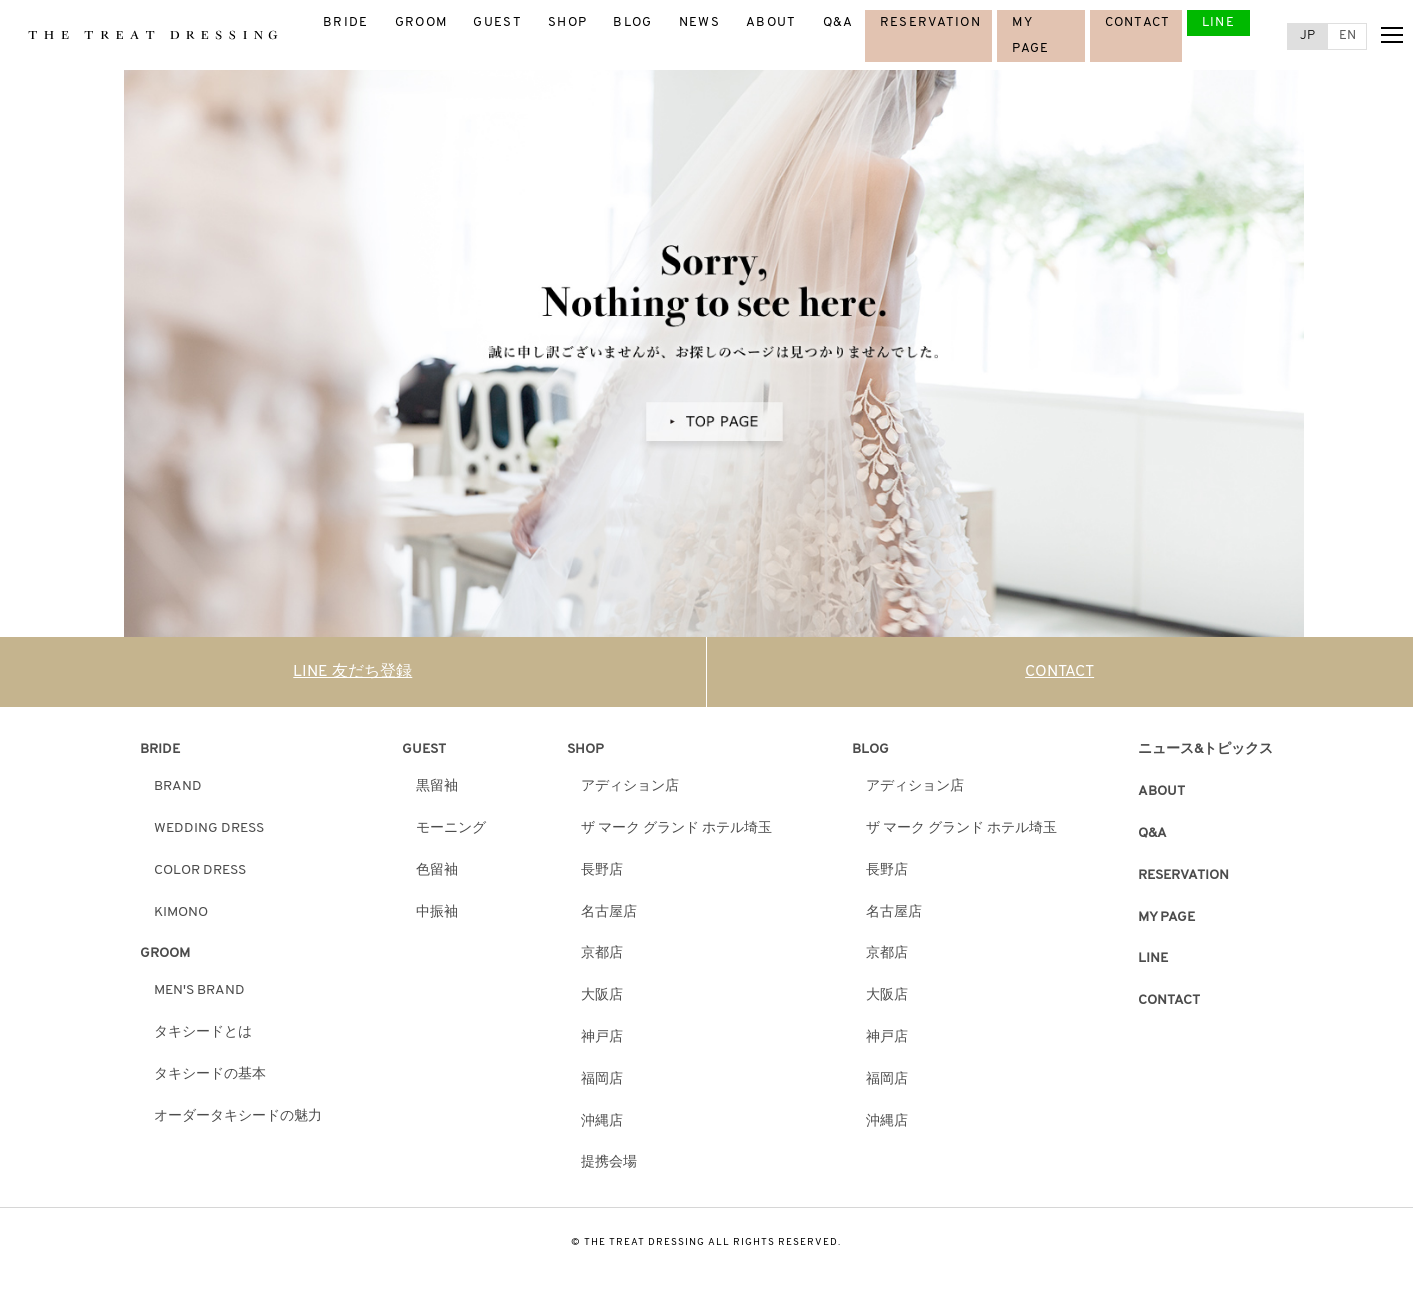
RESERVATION (930, 22)
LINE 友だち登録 (352, 672)
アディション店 (630, 786)
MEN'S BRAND (199, 990)
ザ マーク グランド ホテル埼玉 (676, 828)
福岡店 (602, 1079)
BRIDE (346, 22)
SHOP (567, 22)
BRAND (178, 786)
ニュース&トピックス (1205, 749)
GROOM (421, 22)
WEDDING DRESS (209, 828)
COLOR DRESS (200, 870)
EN (1347, 35)
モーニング (451, 828)
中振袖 (437, 912)
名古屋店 (609, 912)
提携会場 (609, 1162)
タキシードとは (203, 1032)
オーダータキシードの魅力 (238, 1116)
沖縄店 (602, 1121)
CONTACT (1138, 22)
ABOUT (771, 22)
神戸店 (602, 1037)
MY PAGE (1166, 917)
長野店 (602, 870)
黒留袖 (437, 786)
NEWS (699, 22)
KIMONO (181, 912)
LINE (1218, 22)
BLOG (632, 22)
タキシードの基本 (210, 1074)
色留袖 (437, 870)
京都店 (602, 953)
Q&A (838, 22)
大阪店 (602, 995)
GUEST (497, 22)
